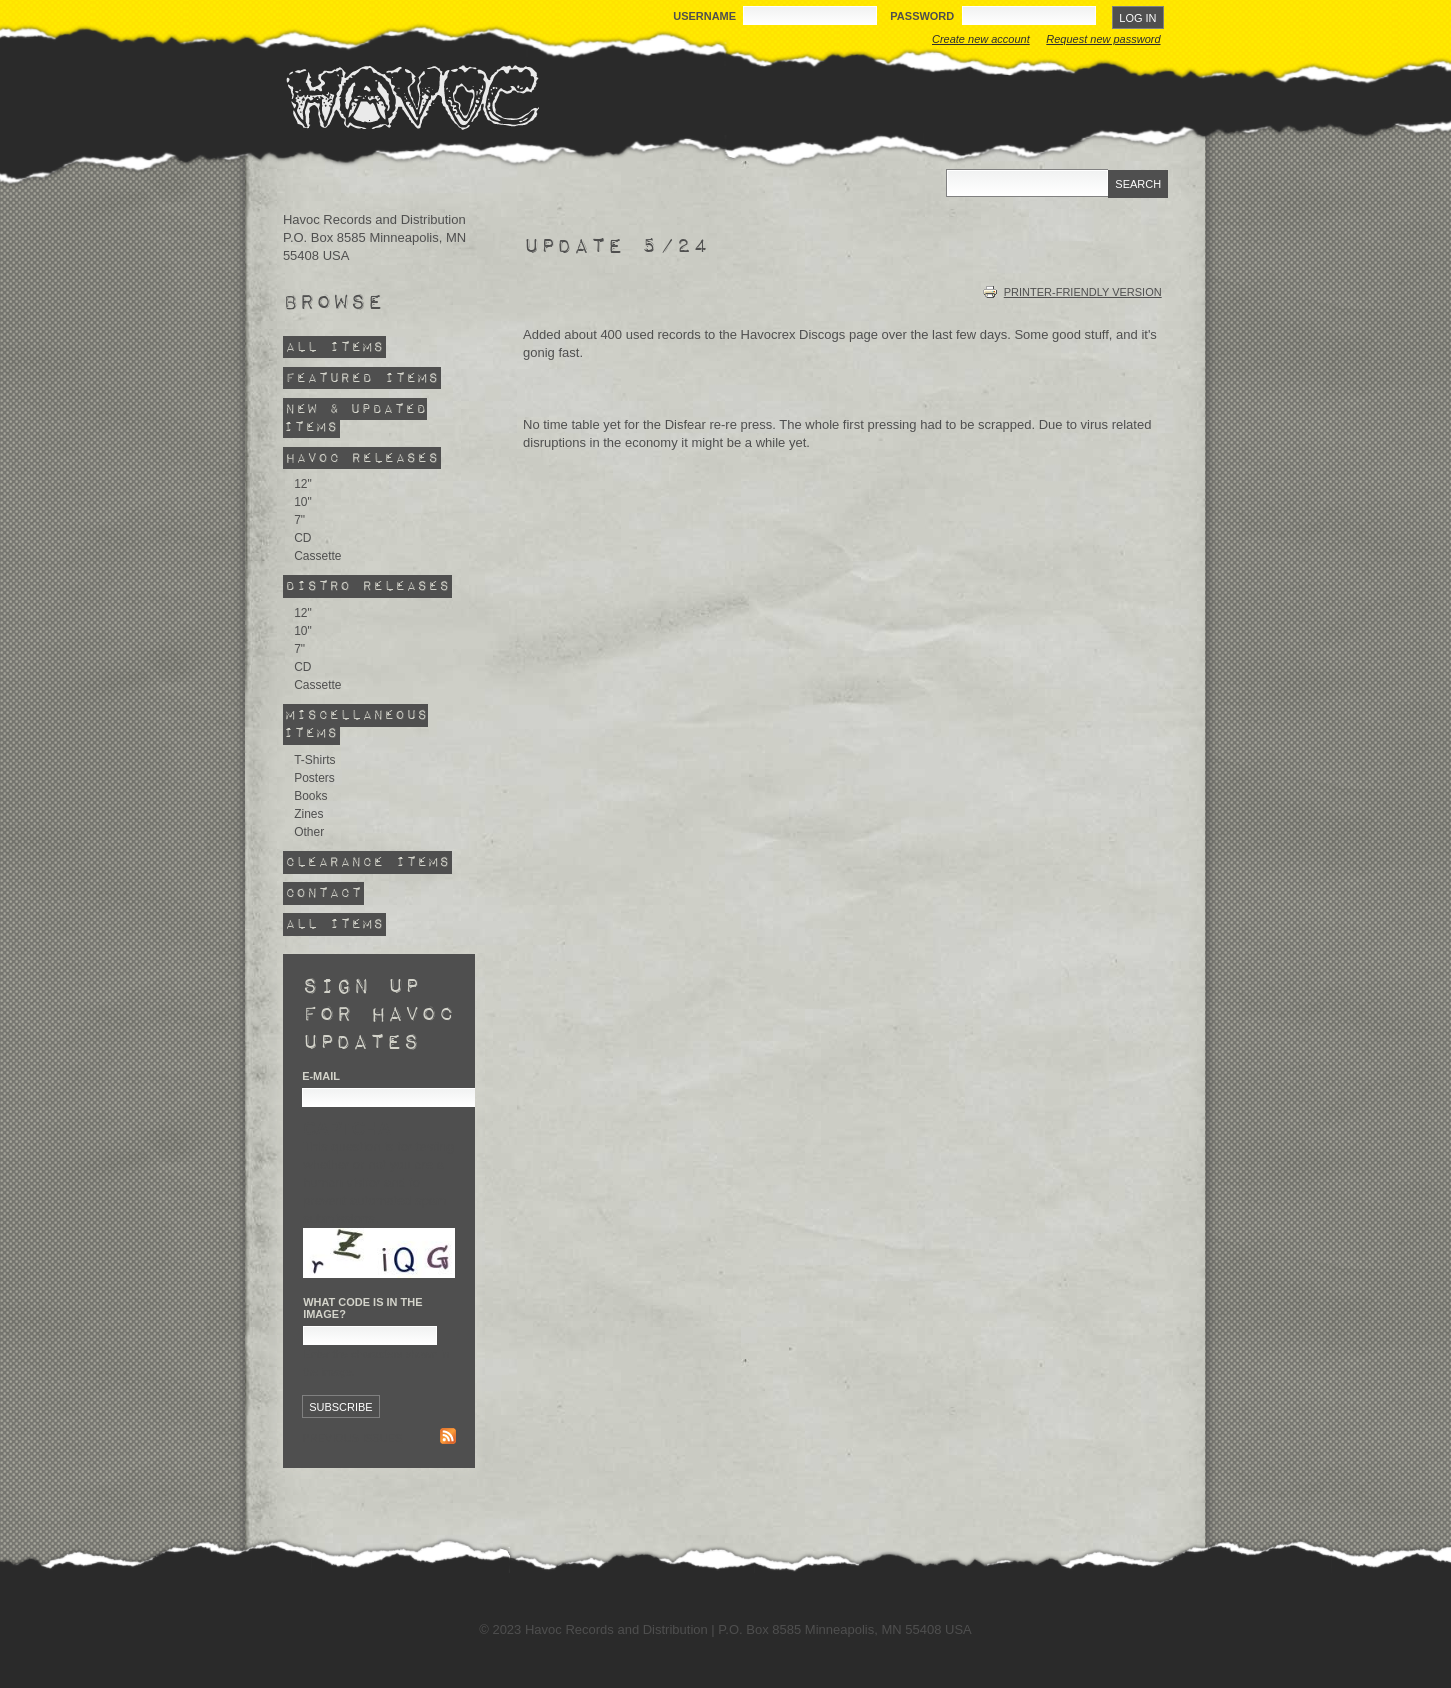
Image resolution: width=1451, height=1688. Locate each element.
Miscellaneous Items (355, 724)
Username (706, 16)
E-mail (321, 1076)
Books (310, 796)
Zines (308, 814)
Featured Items (362, 377)
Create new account (981, 39)
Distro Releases (367, 586)
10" (303, 502)
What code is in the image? (362, 1308)
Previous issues (352, 1438)
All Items (334, 346)
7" (299, 520)
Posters (314, 778)
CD (302, 538)
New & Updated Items (355, 417)
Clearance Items (367, 862)
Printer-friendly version (1072, 292)
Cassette (317, 556)
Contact (323, 893)
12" (303, 484)
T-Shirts (314, 760)
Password (923, 16)
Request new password (1103, 39)
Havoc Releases (362, 457)
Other (309, 832)
